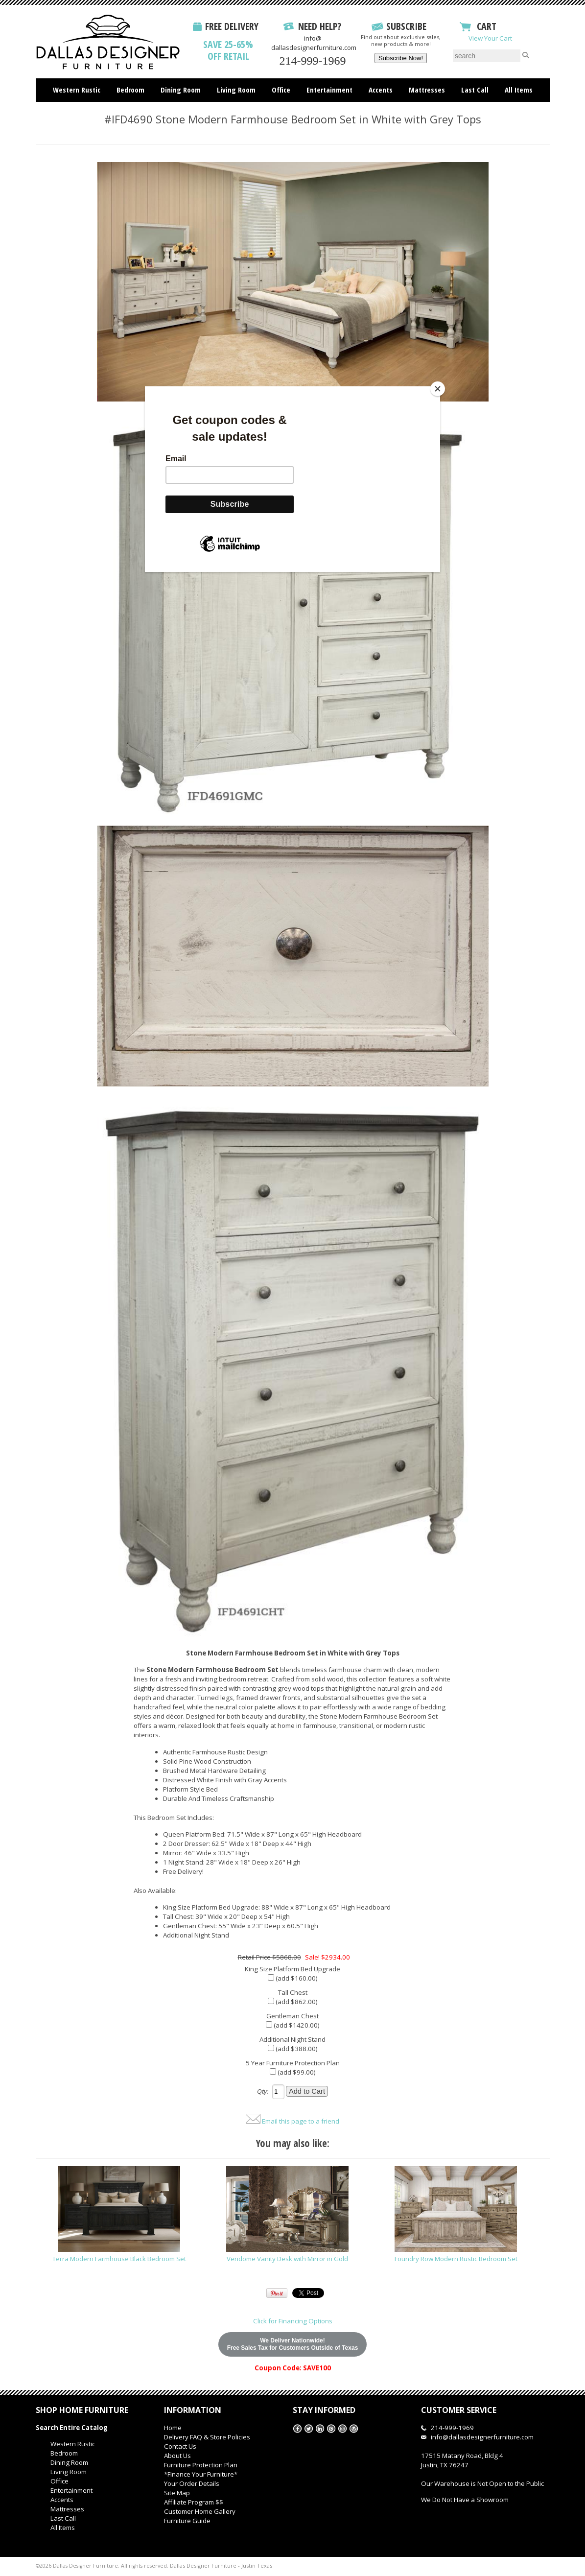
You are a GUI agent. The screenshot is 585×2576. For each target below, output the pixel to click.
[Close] (437, 388)
